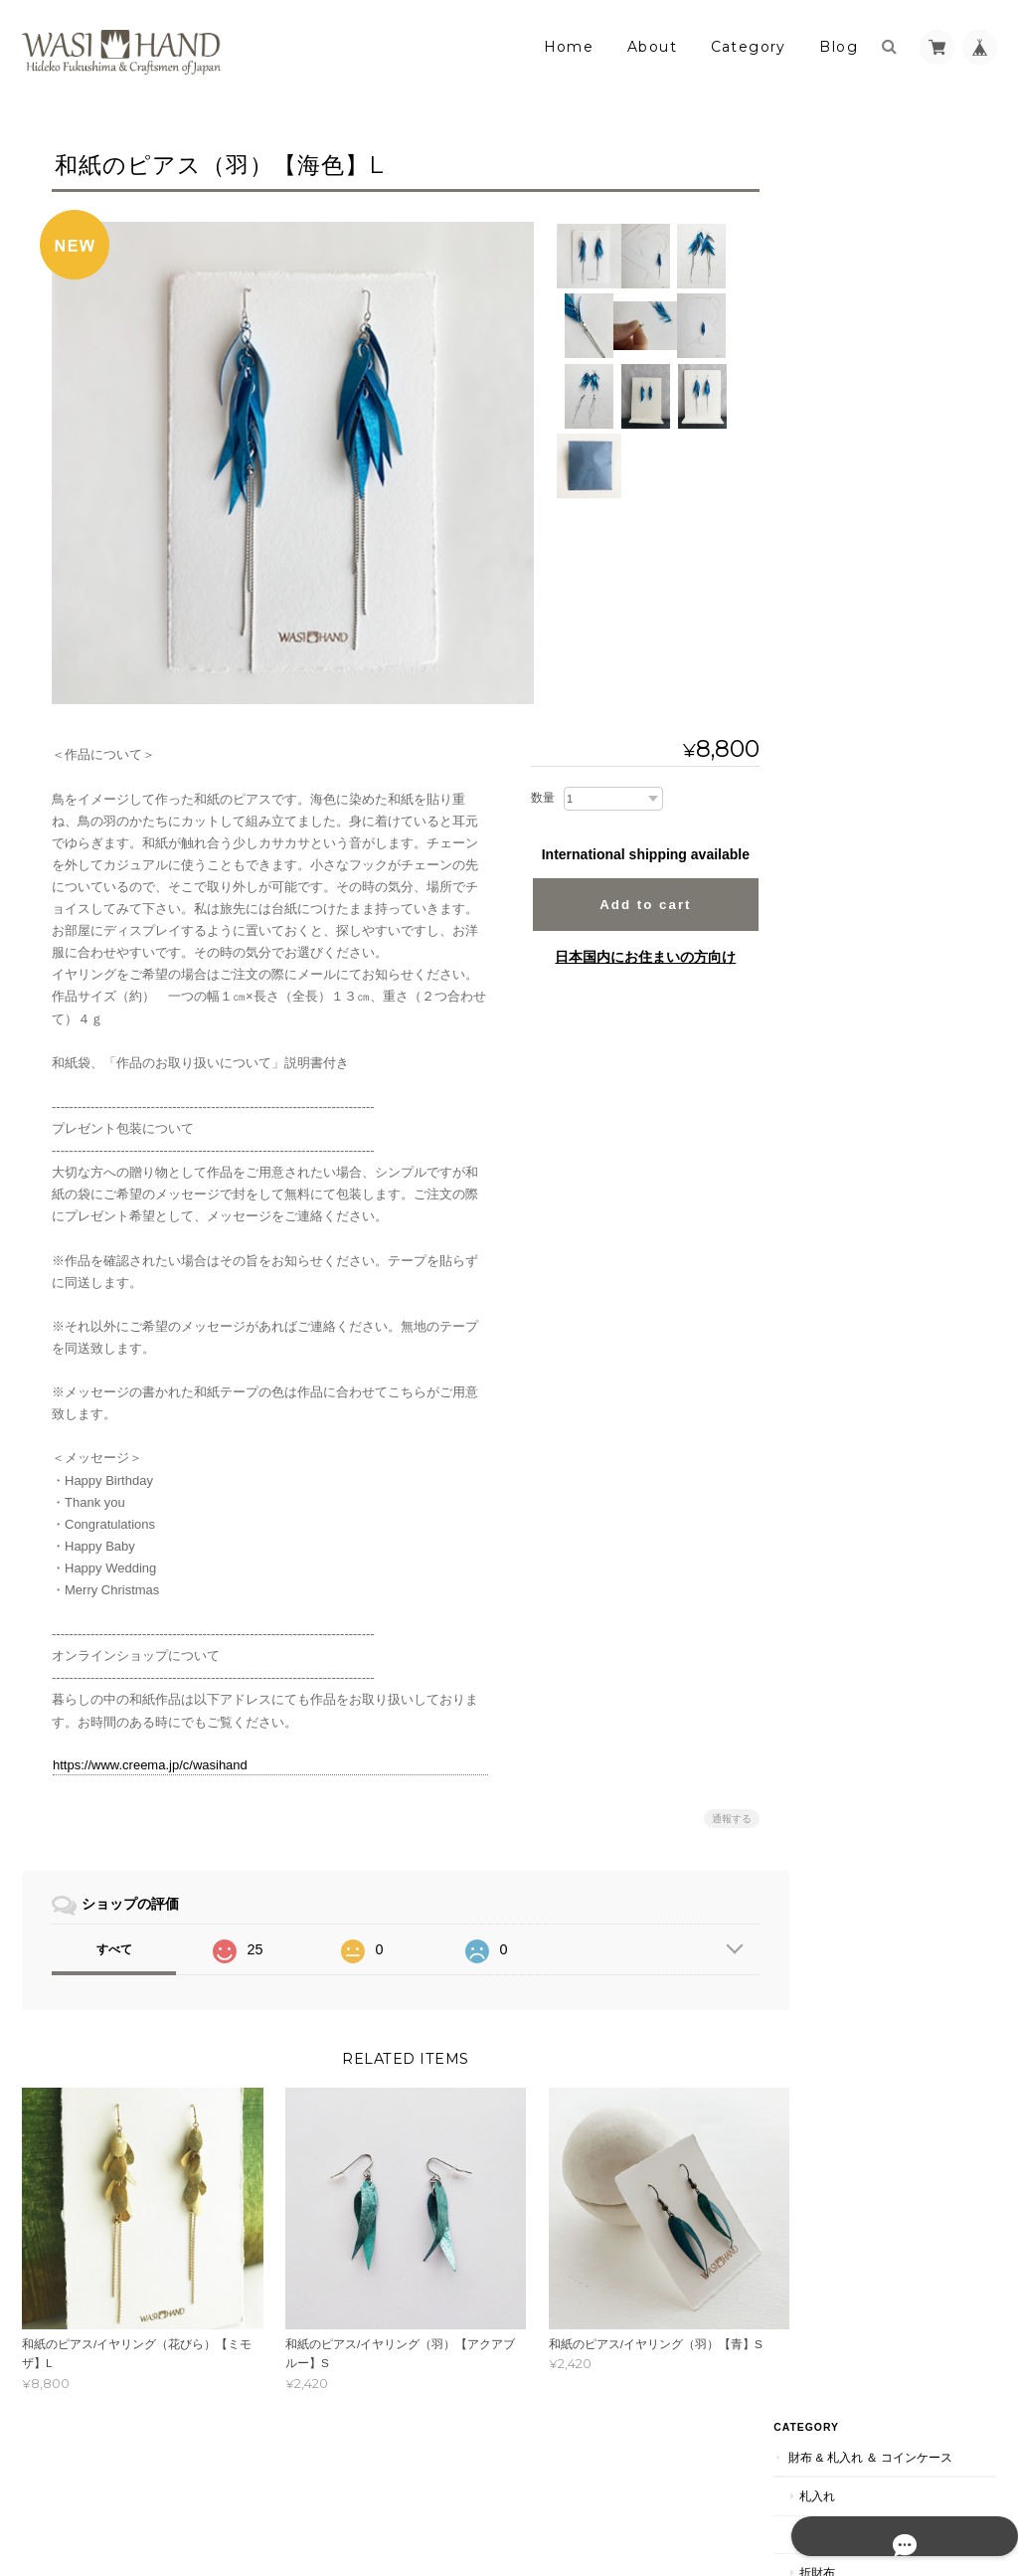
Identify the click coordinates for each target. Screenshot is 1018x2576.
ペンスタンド (879, 827)
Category (748, 47)
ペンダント (873, 519)
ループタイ (873, 672)
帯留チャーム (879, 1714)
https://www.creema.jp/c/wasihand (150, 1764)
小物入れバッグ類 (880, 1134)
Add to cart (633, 904)
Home (569, 47)
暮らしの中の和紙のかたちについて (906, 1852)
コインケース (879, 326)
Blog (838, 47)
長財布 (861, 250)
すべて (114, 1949)
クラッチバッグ (885, 1211)
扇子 (855, 1637)
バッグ (861, 1173)
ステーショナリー (880, 749)
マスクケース (879, 1288)
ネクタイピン (879, 635)
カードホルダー (885, 980)
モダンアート (868, 1481)
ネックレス (873, 443)
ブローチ (867, 557)
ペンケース (873, 865)
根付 (855, 1598)
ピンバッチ (873, 596)
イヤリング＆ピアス (896, 404)
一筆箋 (861, 942)
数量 (531, 798)
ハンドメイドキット (896, 1442)
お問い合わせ (871, 1939)
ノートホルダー (885, 1018)
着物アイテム (868, 1560)
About (652, 47)
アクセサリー (868, 365)
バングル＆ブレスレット (908, 480)
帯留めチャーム (885, 711)
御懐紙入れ (873, 1249)
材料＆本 (856, 1326)
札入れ (861, 212)
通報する (720, 1818)
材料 (855, 1403)
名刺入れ (867, 789)
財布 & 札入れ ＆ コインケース (902, 163)
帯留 (855, 1675)
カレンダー (873, 1095)
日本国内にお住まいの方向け (633, 957)
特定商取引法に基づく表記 (906, 1900)
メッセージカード (890, 903)
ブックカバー (879, 1057)
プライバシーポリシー (776, 2494)
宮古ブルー (862, 1520)
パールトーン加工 (880, 1752)
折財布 (861, 288)
